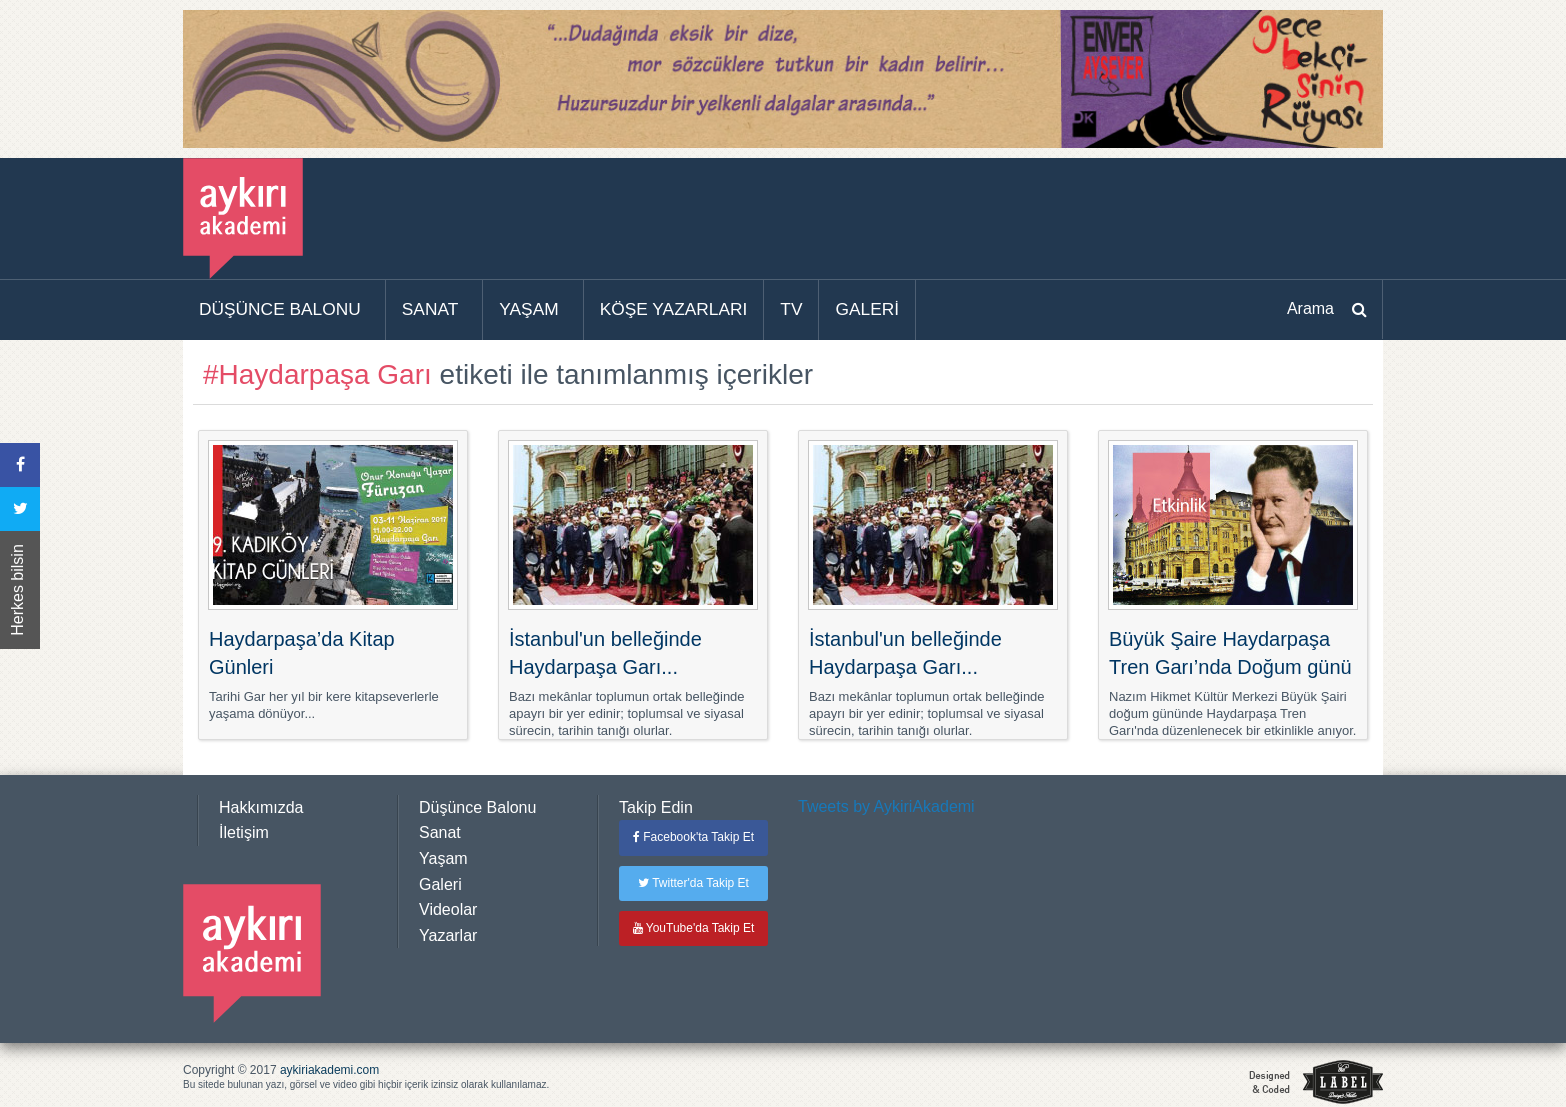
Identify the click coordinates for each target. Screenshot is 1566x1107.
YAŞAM (528, 309)
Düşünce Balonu (477, 807)
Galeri (440, 884)
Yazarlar (448, 935)
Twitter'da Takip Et (693, 883)
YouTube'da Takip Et (694, 928)
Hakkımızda (261, 807)
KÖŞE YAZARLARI (674, 309)
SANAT (430, 309)
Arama (1310, 308)
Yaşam (443, 858)
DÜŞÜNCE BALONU (280, 309)
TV (791, 309)
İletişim (244, 832)
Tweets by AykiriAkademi (886, 806)
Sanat (440, 832)
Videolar (448, 909)
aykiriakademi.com (329, 1070)
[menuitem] (284, 310)
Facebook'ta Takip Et (693, 837)
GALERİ (867, 309)
